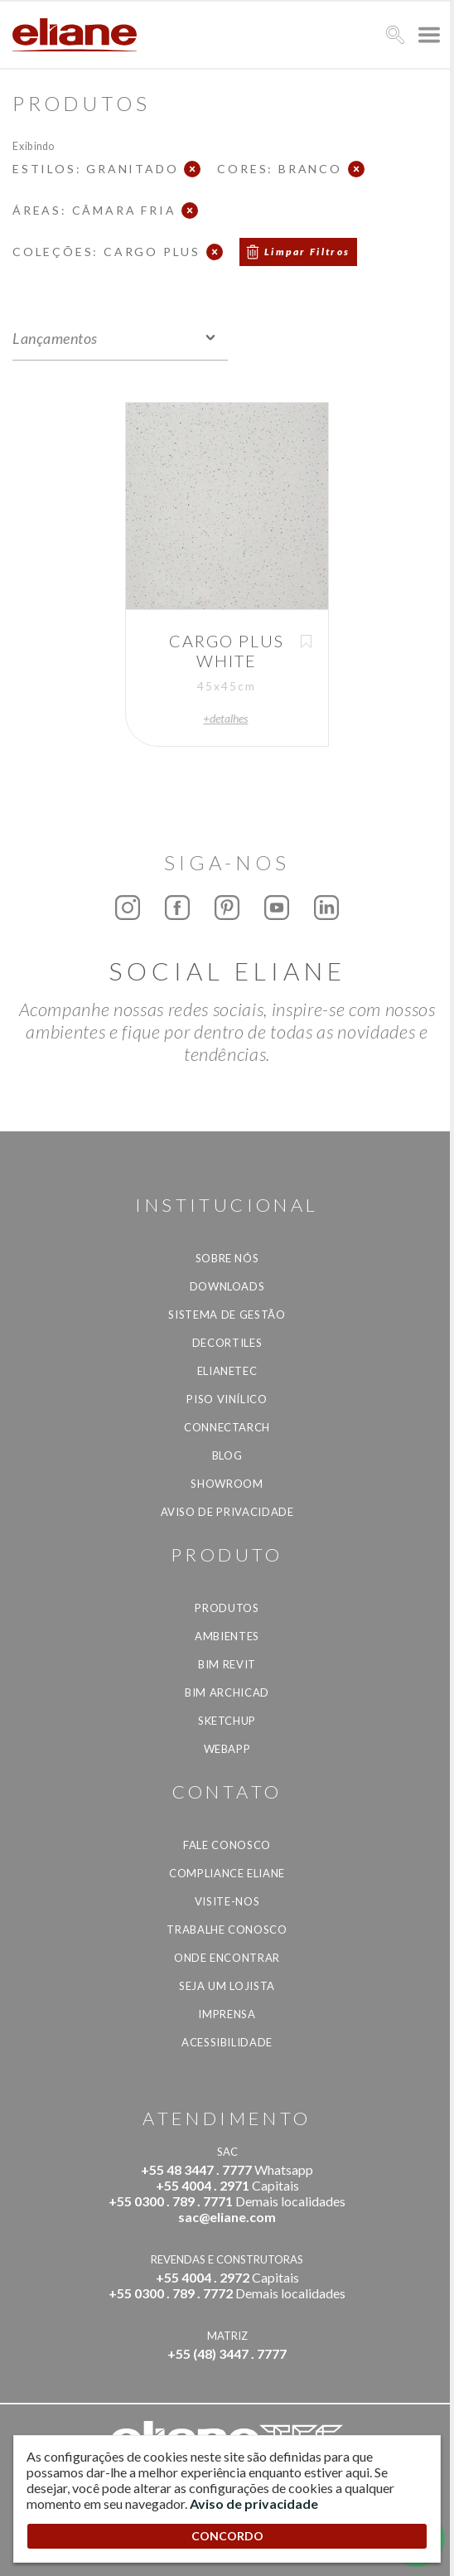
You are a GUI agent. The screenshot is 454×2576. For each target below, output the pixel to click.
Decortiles (227, 1342)
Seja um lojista (227, 1986)
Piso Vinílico (226, 1399)
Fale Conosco (227, 1845)
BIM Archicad (227, 1692)
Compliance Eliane (227, 1873)
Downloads (227, 1286)
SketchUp (227, 1720)
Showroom (227, 1483)
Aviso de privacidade (227, 1511)
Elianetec (227, 1371)
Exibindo (33, 145)
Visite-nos (227, 1901)
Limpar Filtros (307, 251)
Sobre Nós (227, 1258)
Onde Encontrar (227, 1957)
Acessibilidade (227, 2042)
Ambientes (227, 1636)
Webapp (227, 1748)
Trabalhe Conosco (227, 1929)
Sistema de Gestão (226, 1314)
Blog (227, 1455)
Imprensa (226, 2014)
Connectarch (227, 1427)
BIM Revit (227, 1664)
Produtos (226, 1608)
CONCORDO (227, 2536)
